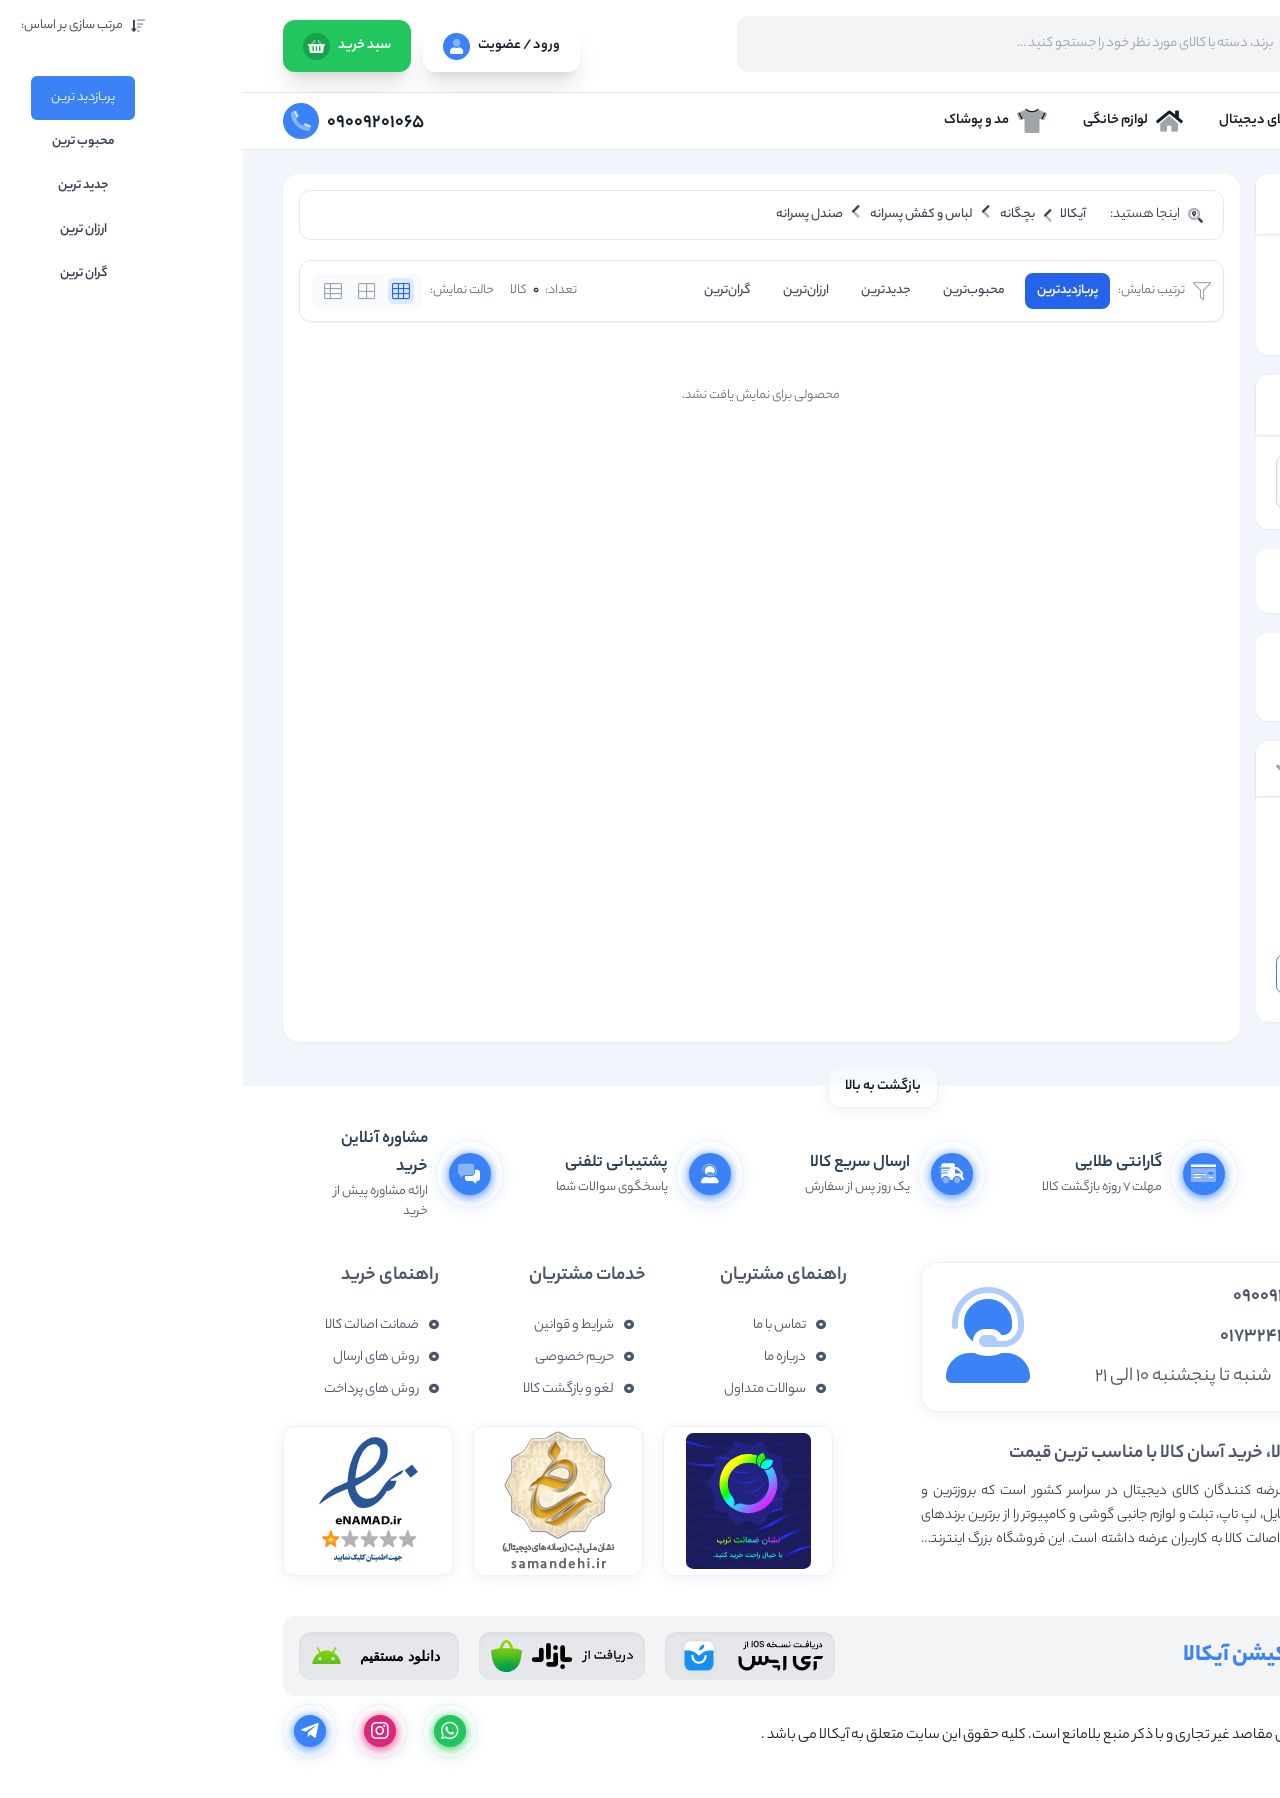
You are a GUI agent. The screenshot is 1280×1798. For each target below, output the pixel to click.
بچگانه (1177, 268)
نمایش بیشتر (1202, 1571)
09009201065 (1038, 1297)
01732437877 (1032, 1337)
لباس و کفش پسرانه (1140, 295)
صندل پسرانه (1159, 322)
